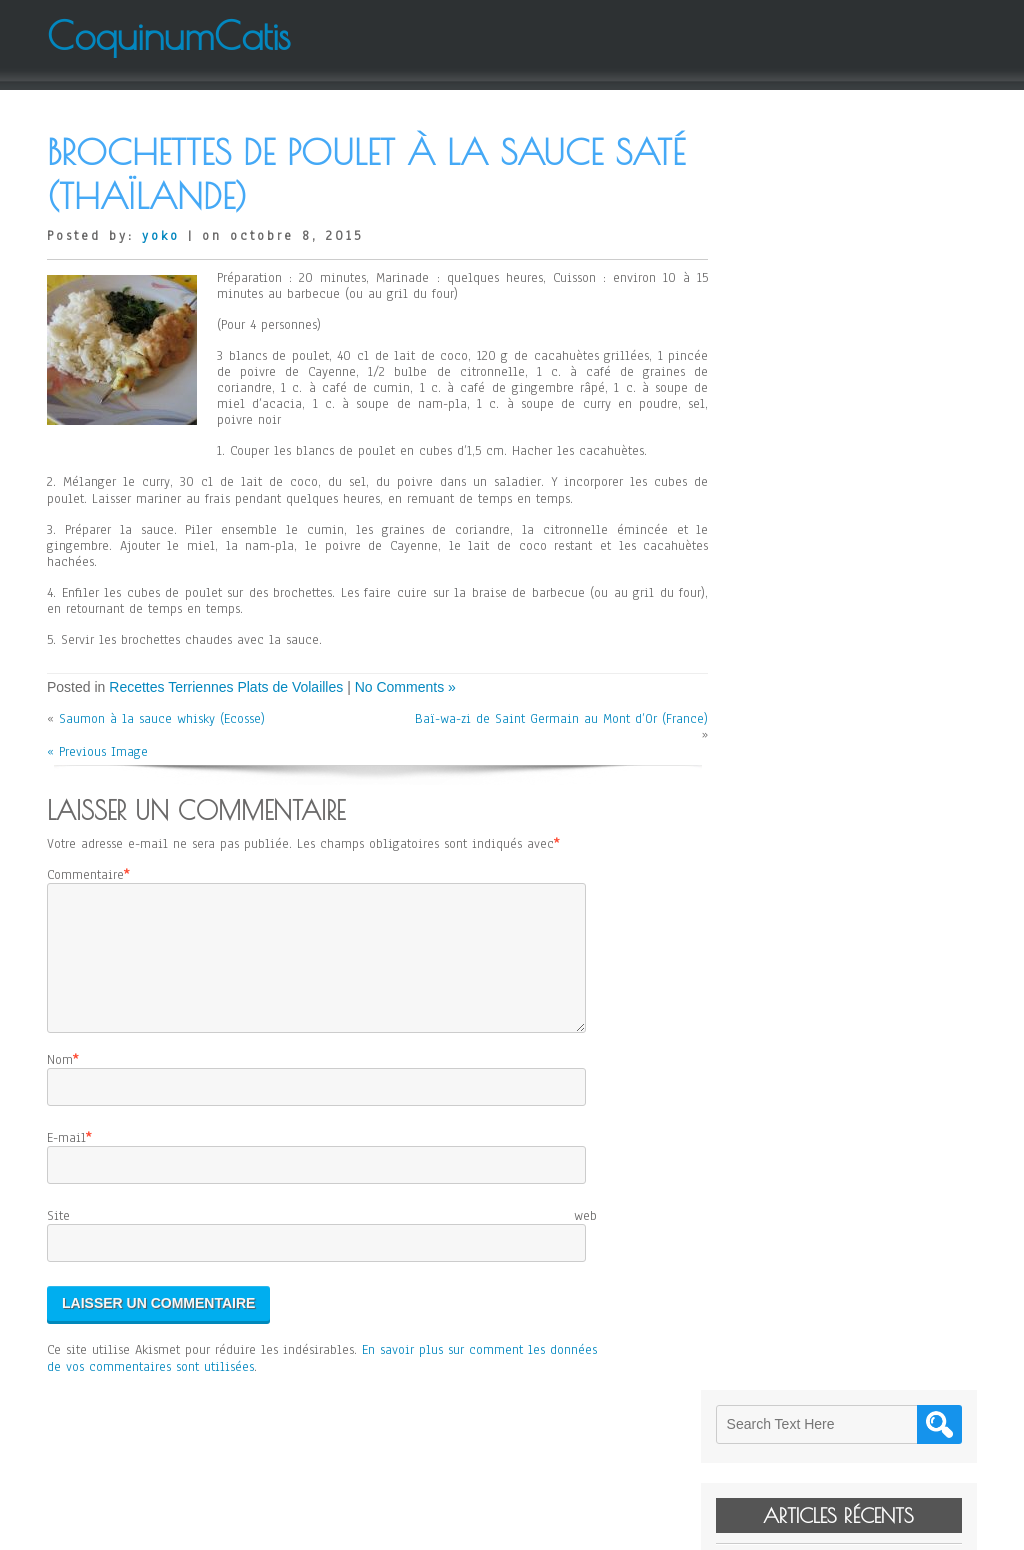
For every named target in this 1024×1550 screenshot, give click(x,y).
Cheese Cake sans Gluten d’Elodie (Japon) (860, 362)
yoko (161, 236)
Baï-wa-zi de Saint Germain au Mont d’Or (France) (577, 727)
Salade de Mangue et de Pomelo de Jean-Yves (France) (860, 435)
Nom (60, 1084)
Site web (322, 1240)
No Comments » (405, 687)
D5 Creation (572, 1527)
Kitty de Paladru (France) (830, 326)
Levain (777, 298)
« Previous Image (97, 752)
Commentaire (85, 875)
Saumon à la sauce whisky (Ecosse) (162, 719)
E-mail (66, 1162)
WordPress (713, 1527)
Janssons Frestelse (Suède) (833, 398)
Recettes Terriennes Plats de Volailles (226, 687)
